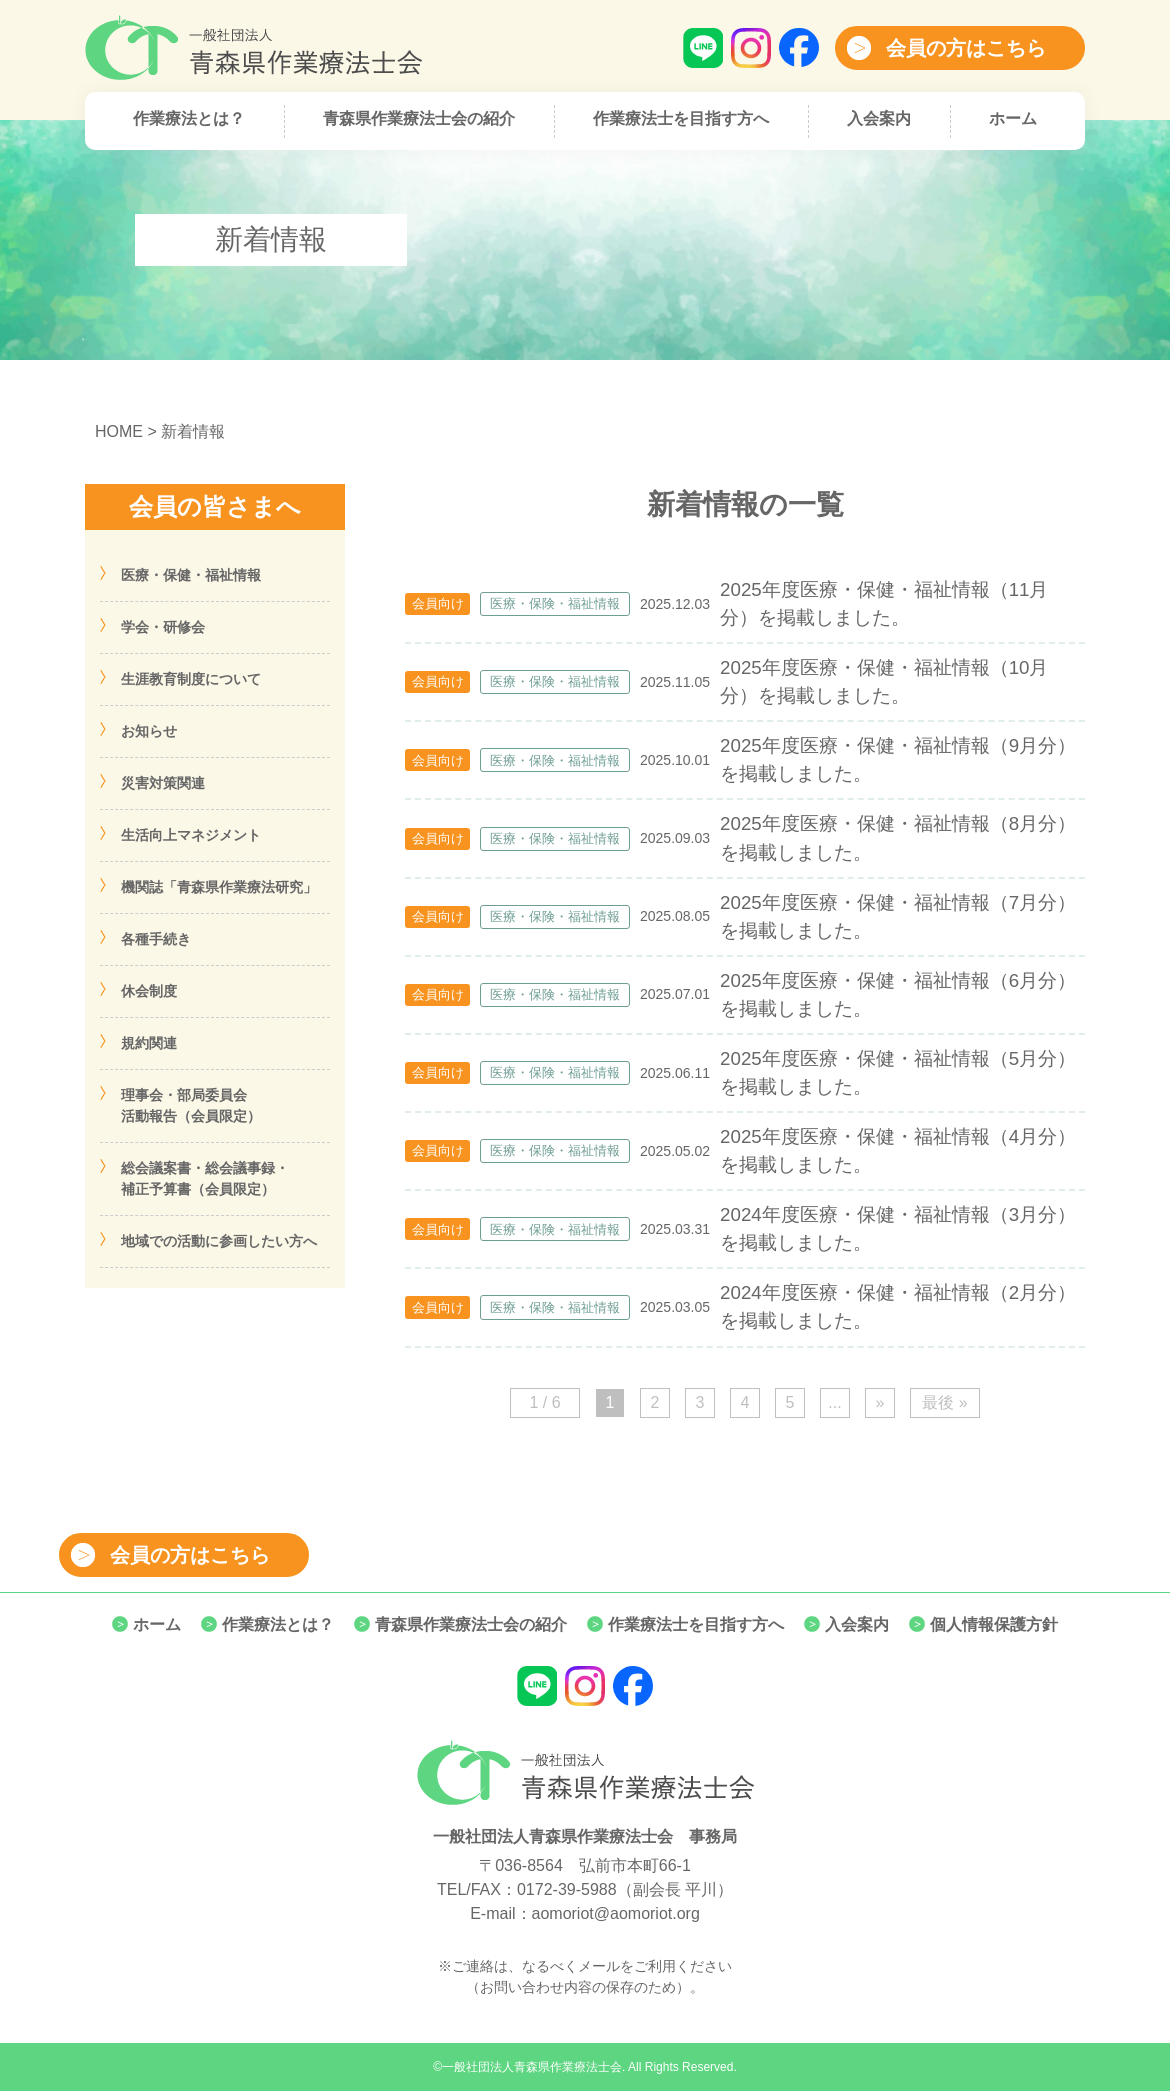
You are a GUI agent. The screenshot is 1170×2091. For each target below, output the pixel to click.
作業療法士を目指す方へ (681, 118)
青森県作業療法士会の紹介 (419, 118)
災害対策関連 (163, 783)
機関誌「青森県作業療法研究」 (219, 887)
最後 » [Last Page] (944, 1402)
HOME (119, 431)
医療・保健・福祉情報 (191, 575)
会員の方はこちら (966, 48)
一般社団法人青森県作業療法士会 (532, 2067)
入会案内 (879, 118)
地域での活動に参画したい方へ (219, 1241)
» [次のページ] (880, 1402)
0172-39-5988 (567, 1889)
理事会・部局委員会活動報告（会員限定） (191, 1105)
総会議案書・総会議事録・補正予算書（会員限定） (205, 1178)
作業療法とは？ (189, 118)
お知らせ (149, 731)
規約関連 (149, 1043)
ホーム (1013, 118)
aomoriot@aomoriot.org (616, 1913)
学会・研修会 (163, 627)
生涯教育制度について (191, 679)
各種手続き (156, 939)
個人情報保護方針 (994, 1624)
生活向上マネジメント (191, 835)
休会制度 (149, 991)
